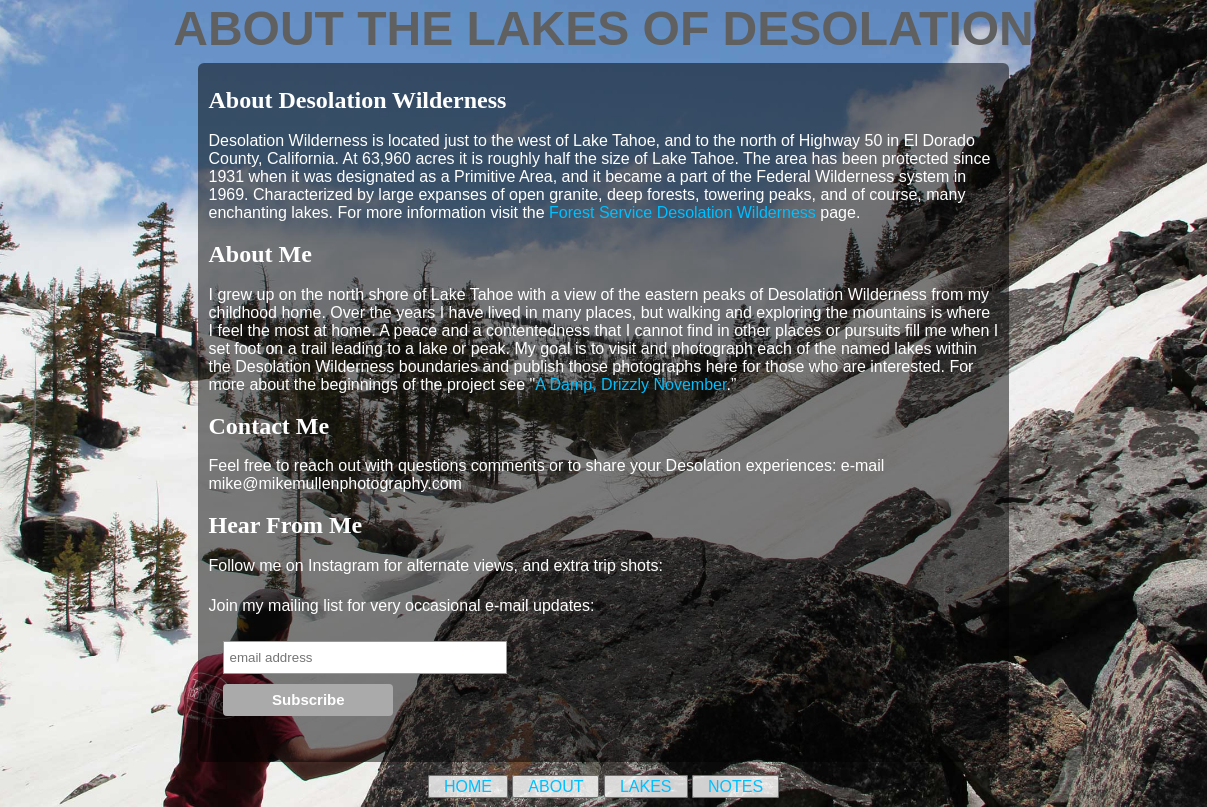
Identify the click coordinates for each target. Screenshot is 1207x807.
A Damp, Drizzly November (630, 384)
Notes (735, 786)
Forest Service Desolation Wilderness (682, 212)
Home (468, 786)
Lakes (646, 786)
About (555, 786)
